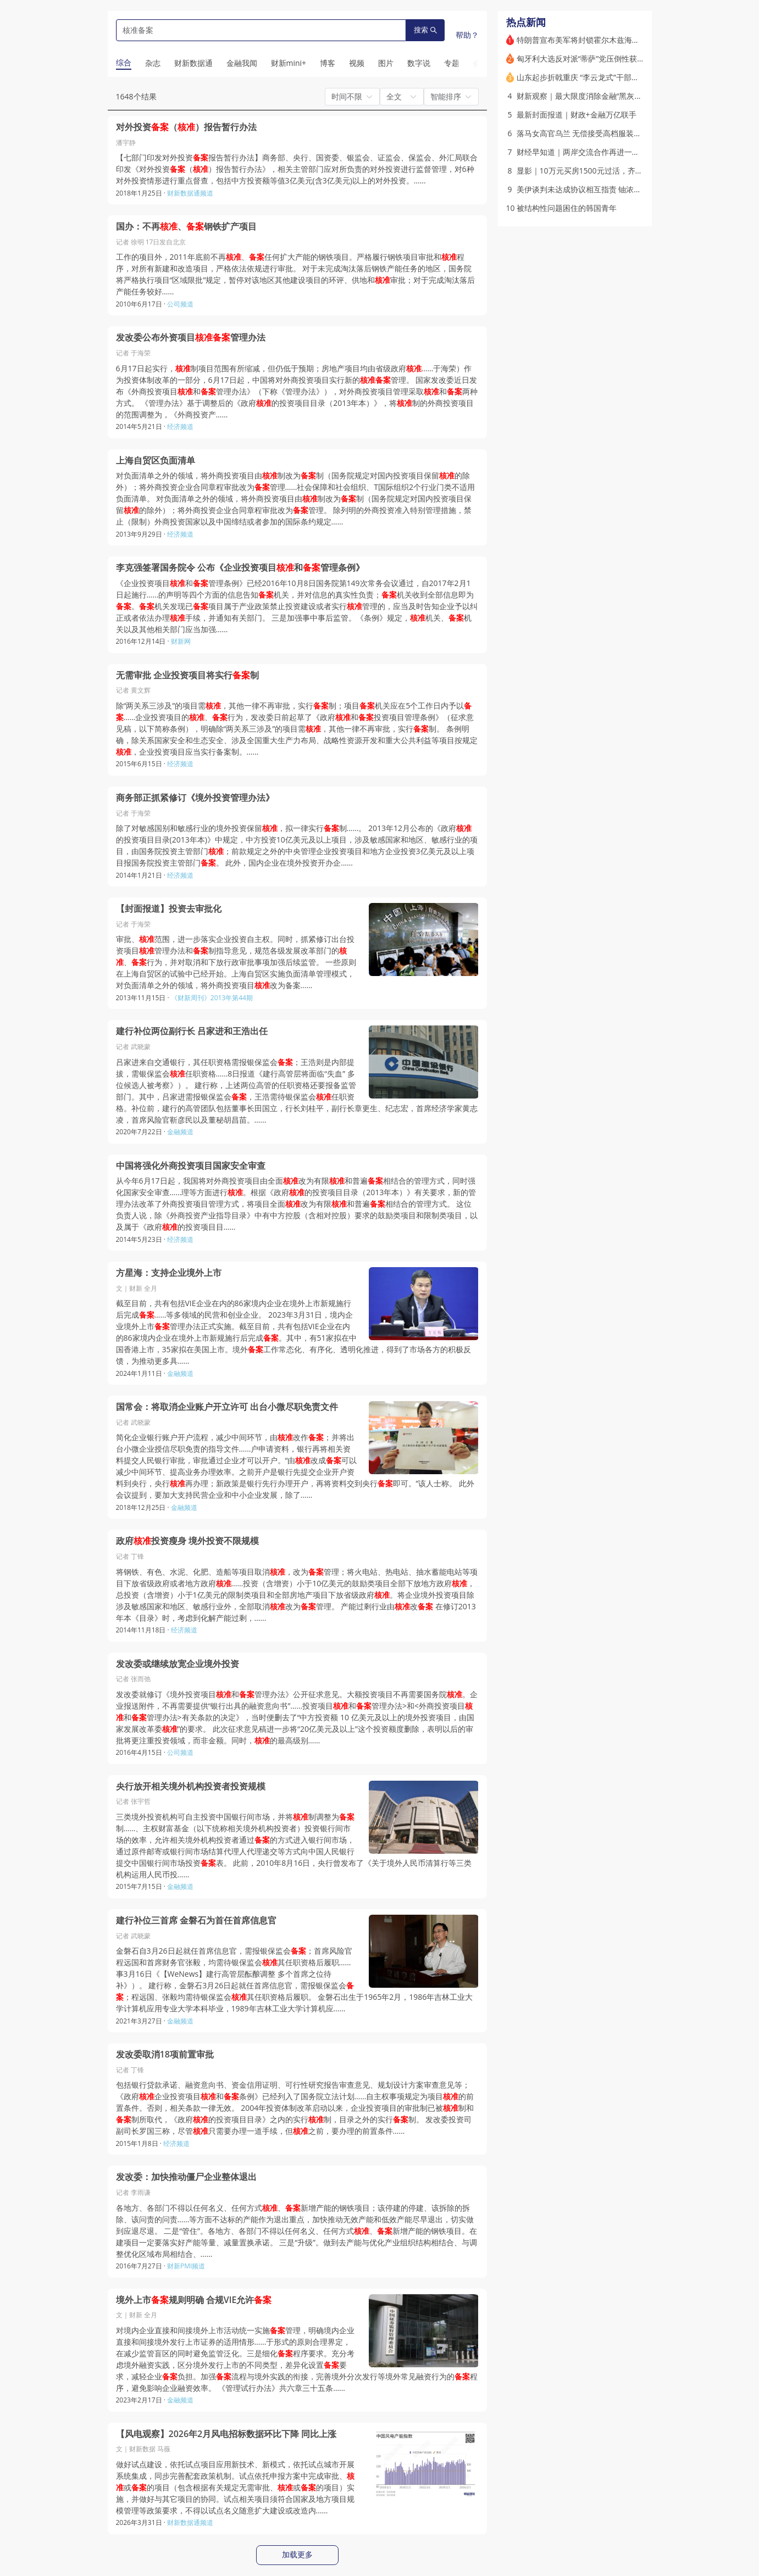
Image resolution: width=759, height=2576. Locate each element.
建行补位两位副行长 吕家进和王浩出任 (192, 1031)
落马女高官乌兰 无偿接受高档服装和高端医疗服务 (602, 133)
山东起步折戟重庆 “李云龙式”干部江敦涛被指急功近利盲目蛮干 (624, 77)
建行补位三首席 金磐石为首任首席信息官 (196, 1920)
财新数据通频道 (190, 193)
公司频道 (180, 304)
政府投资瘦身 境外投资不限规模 (187, 1541)
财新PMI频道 (186, 2266)
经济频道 (180, 426)
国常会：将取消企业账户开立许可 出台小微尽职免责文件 (227, 1407)
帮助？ (467, 35)
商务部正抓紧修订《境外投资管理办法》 (195, 798)
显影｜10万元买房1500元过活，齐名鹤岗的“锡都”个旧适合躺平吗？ (633, 170)
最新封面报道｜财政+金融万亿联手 (576, 114)
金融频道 (180, 1131)
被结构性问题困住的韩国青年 (567, 208)
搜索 (425, 30)
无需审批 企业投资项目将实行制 (187, 675)
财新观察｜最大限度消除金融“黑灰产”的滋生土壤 (600, 96)
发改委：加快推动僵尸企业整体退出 (186, 2177)
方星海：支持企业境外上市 (168, 1273)
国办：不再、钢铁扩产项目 (186, 226)
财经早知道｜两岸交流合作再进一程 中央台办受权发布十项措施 (625, 152)
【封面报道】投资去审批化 (168, 909)
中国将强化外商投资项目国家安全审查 (190, 1166)
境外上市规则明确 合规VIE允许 (194, 2300)
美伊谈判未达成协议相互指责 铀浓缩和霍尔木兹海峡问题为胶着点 (629, 189)
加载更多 (297, 2554)
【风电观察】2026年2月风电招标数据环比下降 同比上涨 (226, 2434)
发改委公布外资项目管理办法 (190, 337)
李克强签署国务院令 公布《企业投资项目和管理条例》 (240, 567)
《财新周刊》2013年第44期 (212, 997)
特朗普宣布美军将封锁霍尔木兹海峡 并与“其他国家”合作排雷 (620, 40)
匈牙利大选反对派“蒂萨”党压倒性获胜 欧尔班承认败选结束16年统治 (632, 58)
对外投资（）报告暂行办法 (186, 127)
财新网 (181, 641)
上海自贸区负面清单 (155, 460)
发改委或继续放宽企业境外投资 (177, 1664)
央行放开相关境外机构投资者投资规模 (190, 1786)
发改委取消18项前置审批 (165, 2054)
